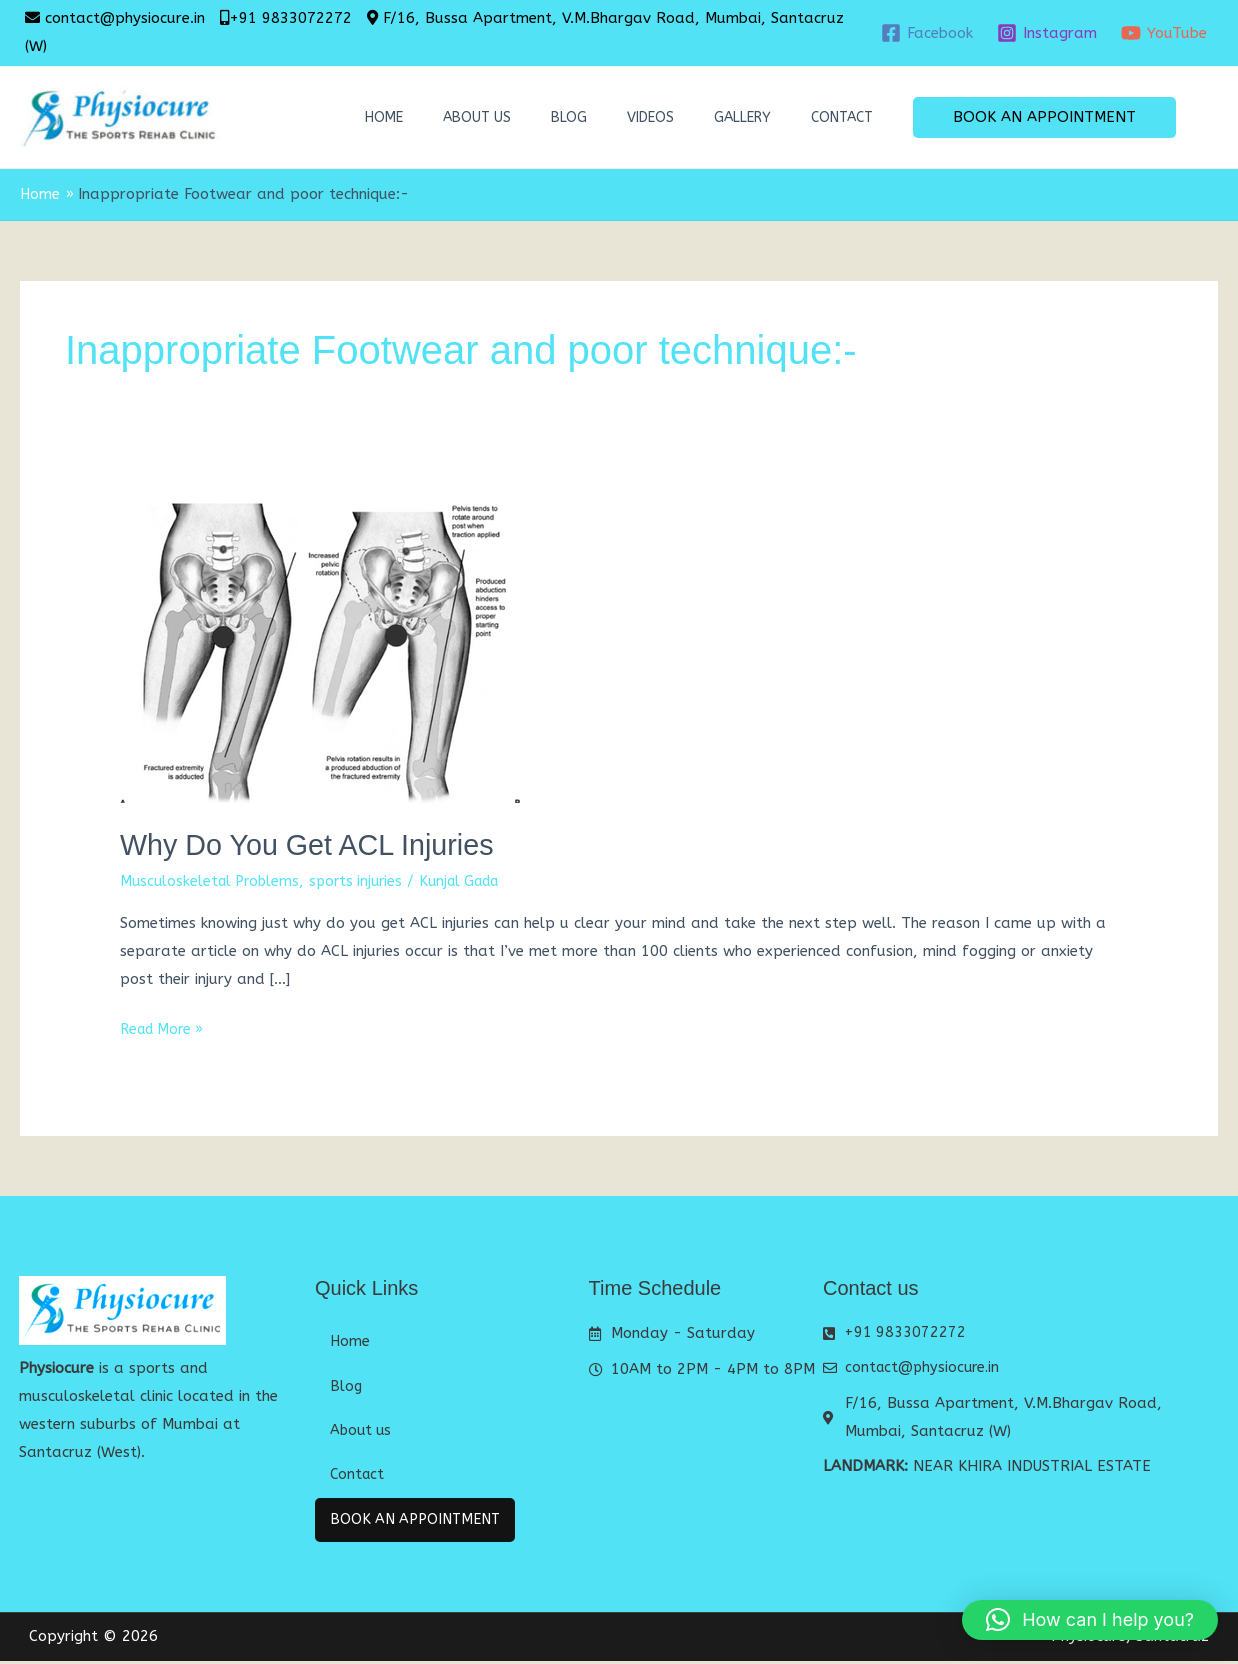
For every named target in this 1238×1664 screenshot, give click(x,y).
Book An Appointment (421, 1522)
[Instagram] (1047, 33)
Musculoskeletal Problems (213, 880)
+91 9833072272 (290, 18)
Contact (842, 117)
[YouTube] (1164, 33)
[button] (1044, 117)
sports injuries (366, 880)
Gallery (742, 117)
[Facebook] (927, 33)
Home (384, 117)
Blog (569, 117)
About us (477, 117)
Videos (650, 117)
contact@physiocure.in (125, 18)
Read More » (166, 1027)
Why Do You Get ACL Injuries (315, 844)
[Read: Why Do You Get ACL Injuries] (320, 652)
